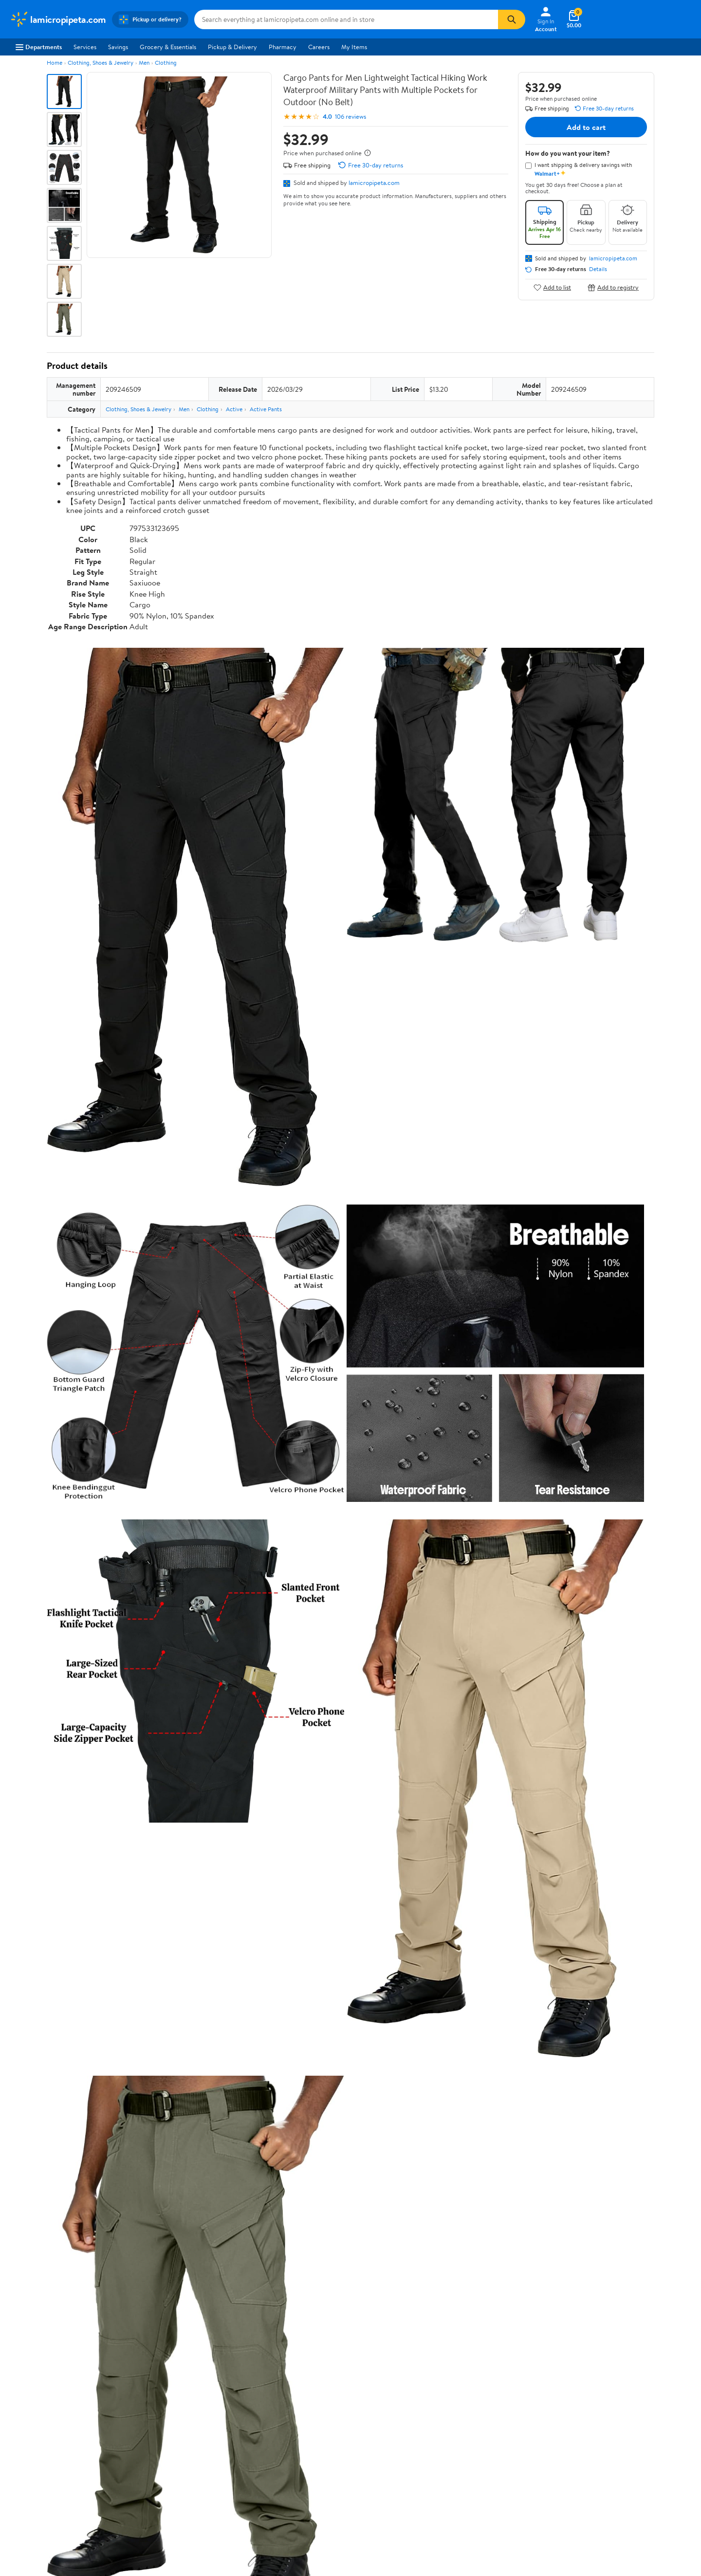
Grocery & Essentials (168, 46)
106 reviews (350, 116)
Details (598, 269)
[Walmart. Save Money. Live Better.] (58, 19)
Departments (39, 46)
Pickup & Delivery (232, 46)
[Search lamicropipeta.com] (346, 19)
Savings (118, 46)
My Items (354, 46)
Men (144, 62)
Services (85, 46)
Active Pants (266, 409)
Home (54, 62)
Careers (319, 46)
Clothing (166, 62)
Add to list (552, 287)
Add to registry (613, 287)
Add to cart (586, 127)
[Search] (511, 19)
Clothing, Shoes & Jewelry (100, 62)
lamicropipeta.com (374, 182)
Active (234, 409)
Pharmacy (282, 46)
